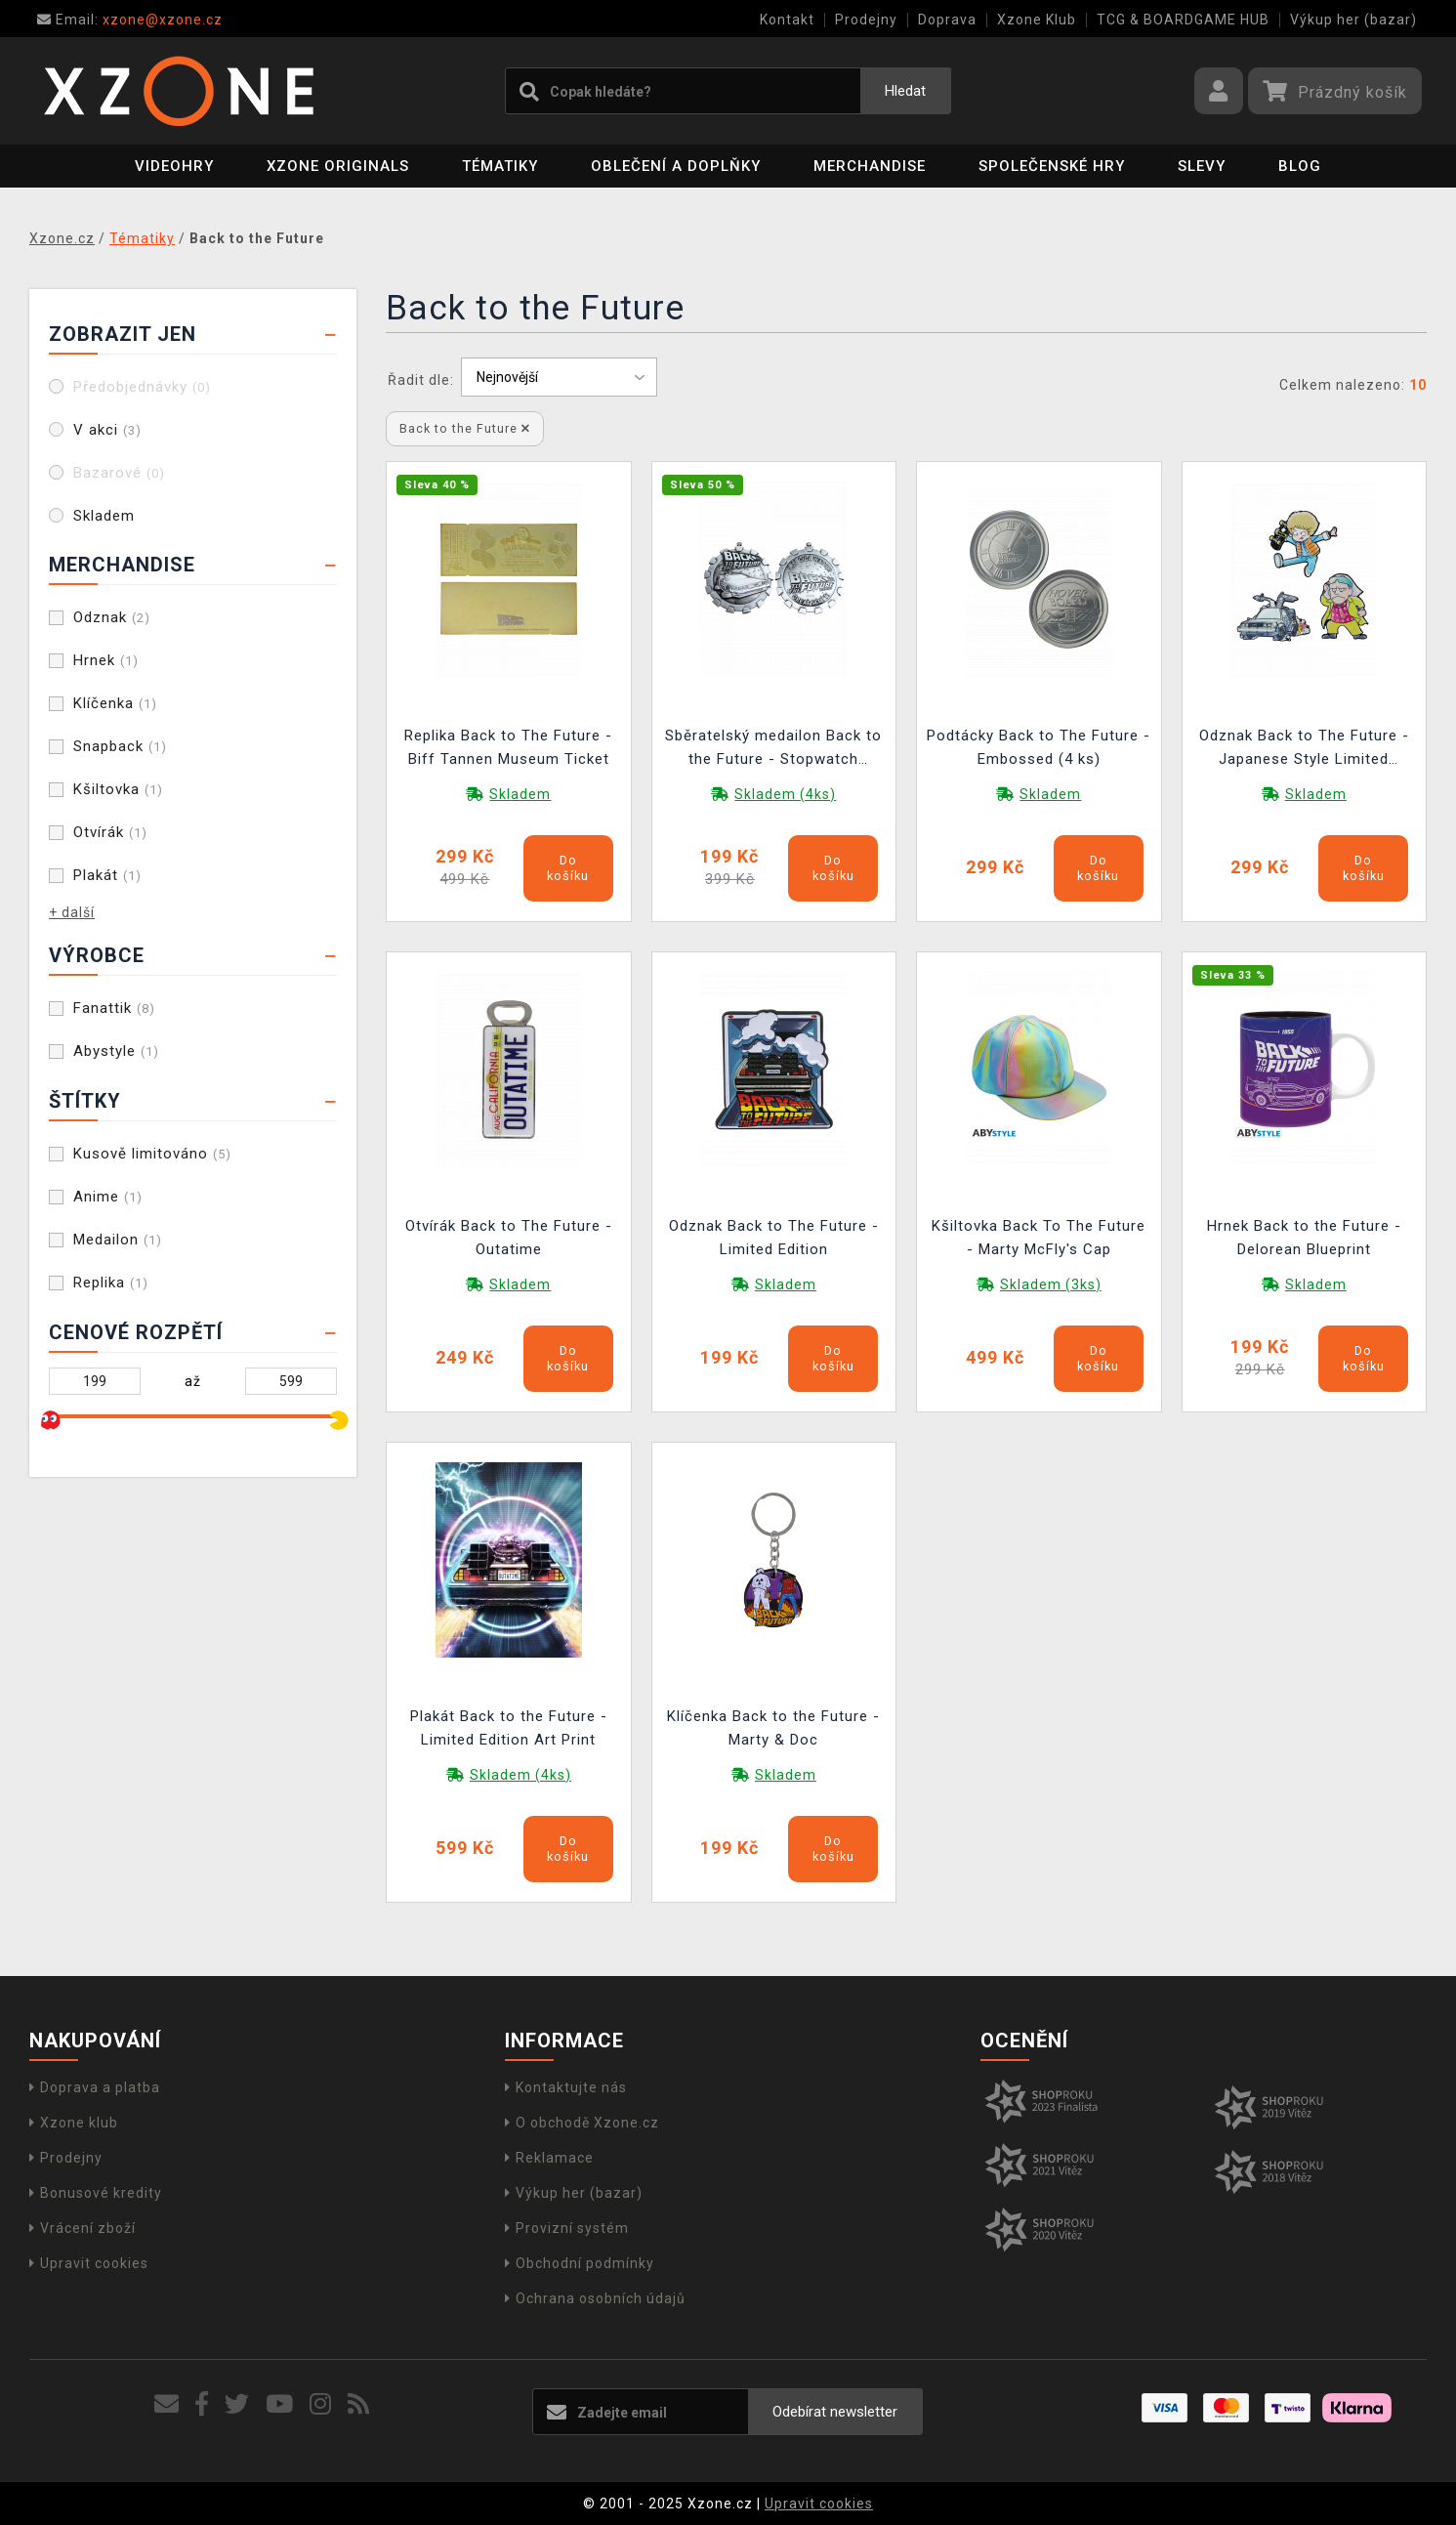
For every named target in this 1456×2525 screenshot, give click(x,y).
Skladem (104, 516)
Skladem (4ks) (785, 794)
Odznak (111, 617)
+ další (72, 912)
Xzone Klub (1036, 19)
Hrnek (106, 660)
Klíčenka (115, 703)
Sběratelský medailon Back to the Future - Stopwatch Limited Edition (773, 750)
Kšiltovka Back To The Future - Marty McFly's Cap (1038, 1237)
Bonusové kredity (95, 2193)
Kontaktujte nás (566, 2087)
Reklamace (549, 2158)
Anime (108, 1196)
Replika (110, 1282)
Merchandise (869, 166)
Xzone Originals (338, 166)
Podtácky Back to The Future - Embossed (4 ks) (1038, 747)
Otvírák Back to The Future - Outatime (508, 1237)
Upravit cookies (88, 2263)
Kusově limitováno (152, 1153)
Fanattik (114, 1008)
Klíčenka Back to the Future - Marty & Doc (773, 1727)
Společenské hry (1051, 166)
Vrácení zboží (82, 2228)
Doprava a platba (94, 2087)
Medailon (117, 1239)
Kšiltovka (118, 789)
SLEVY (1202, 166)
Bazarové (119, 473)
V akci (107, 430)
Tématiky (500, 166)
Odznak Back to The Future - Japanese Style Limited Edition (1304, 750)
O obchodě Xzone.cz (582, 2122)
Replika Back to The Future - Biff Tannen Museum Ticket (508, 747)
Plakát (107, 875)
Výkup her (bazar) (1353, 19)
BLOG (1299, 166)
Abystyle (116, 1051)
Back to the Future (464, 428)
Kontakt (787, 19)
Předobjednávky (142, 387)
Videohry (174, 166)
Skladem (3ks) (1051, 1284)
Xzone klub (73, 2122)
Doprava (947, 19)
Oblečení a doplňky (676, 166)
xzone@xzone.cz (130, 19)
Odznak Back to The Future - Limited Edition (774, 1237)
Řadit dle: (421, 380)
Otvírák (110, 832)
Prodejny (866, 19)
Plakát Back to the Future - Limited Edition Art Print (508, 1727)
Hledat (905, 91)
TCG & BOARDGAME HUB (1183, 19)
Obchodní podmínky (579, 2263)
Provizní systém (567, 2228)
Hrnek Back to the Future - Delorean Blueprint (1304, 1237)
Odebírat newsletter (834, 2411)
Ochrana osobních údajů (595, 2298)
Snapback (120, 746)
